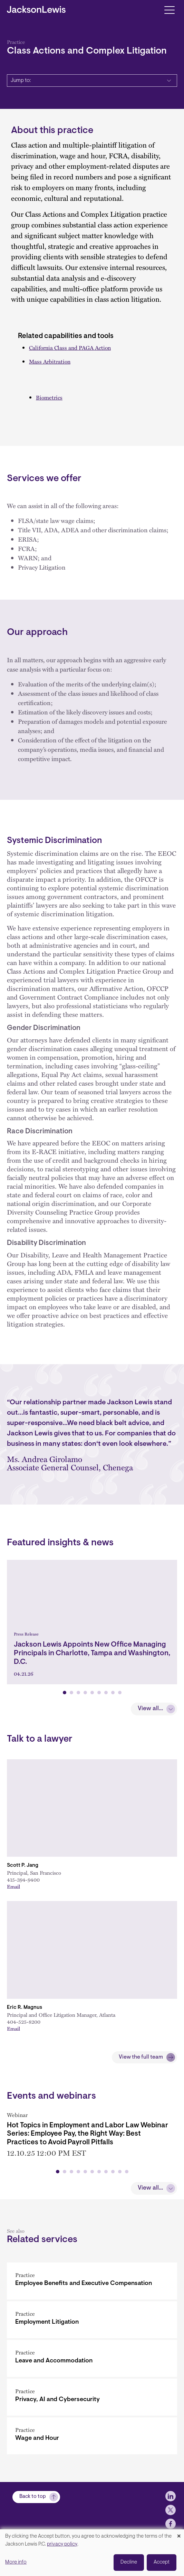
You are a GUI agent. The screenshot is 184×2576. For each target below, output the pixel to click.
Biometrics (49, 397)
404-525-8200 (23, 2021)
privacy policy (62, 2544)
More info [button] (16, 2562)
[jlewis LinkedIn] (170, 2507)
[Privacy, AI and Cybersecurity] (92, 2393)
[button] (64, 1692)
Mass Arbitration (49, 361)
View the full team (141, 2057)
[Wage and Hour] (92, 2432)
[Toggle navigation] (169, 9)
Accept (162, 2562)
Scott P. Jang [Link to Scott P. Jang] (22, 1865)
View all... (150, 1709)
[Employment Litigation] (92, 2316)
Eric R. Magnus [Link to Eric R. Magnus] (24, 2007)
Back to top (32, 2507)
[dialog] (92, 2552)
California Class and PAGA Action (70, 348)
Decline (128, 2562)
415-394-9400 (23, 1879)
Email (13, 1886)
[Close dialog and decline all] (179, 2533)
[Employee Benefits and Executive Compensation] (92, 2277)
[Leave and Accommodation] (92, 2354)
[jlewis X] (170, 2521)
